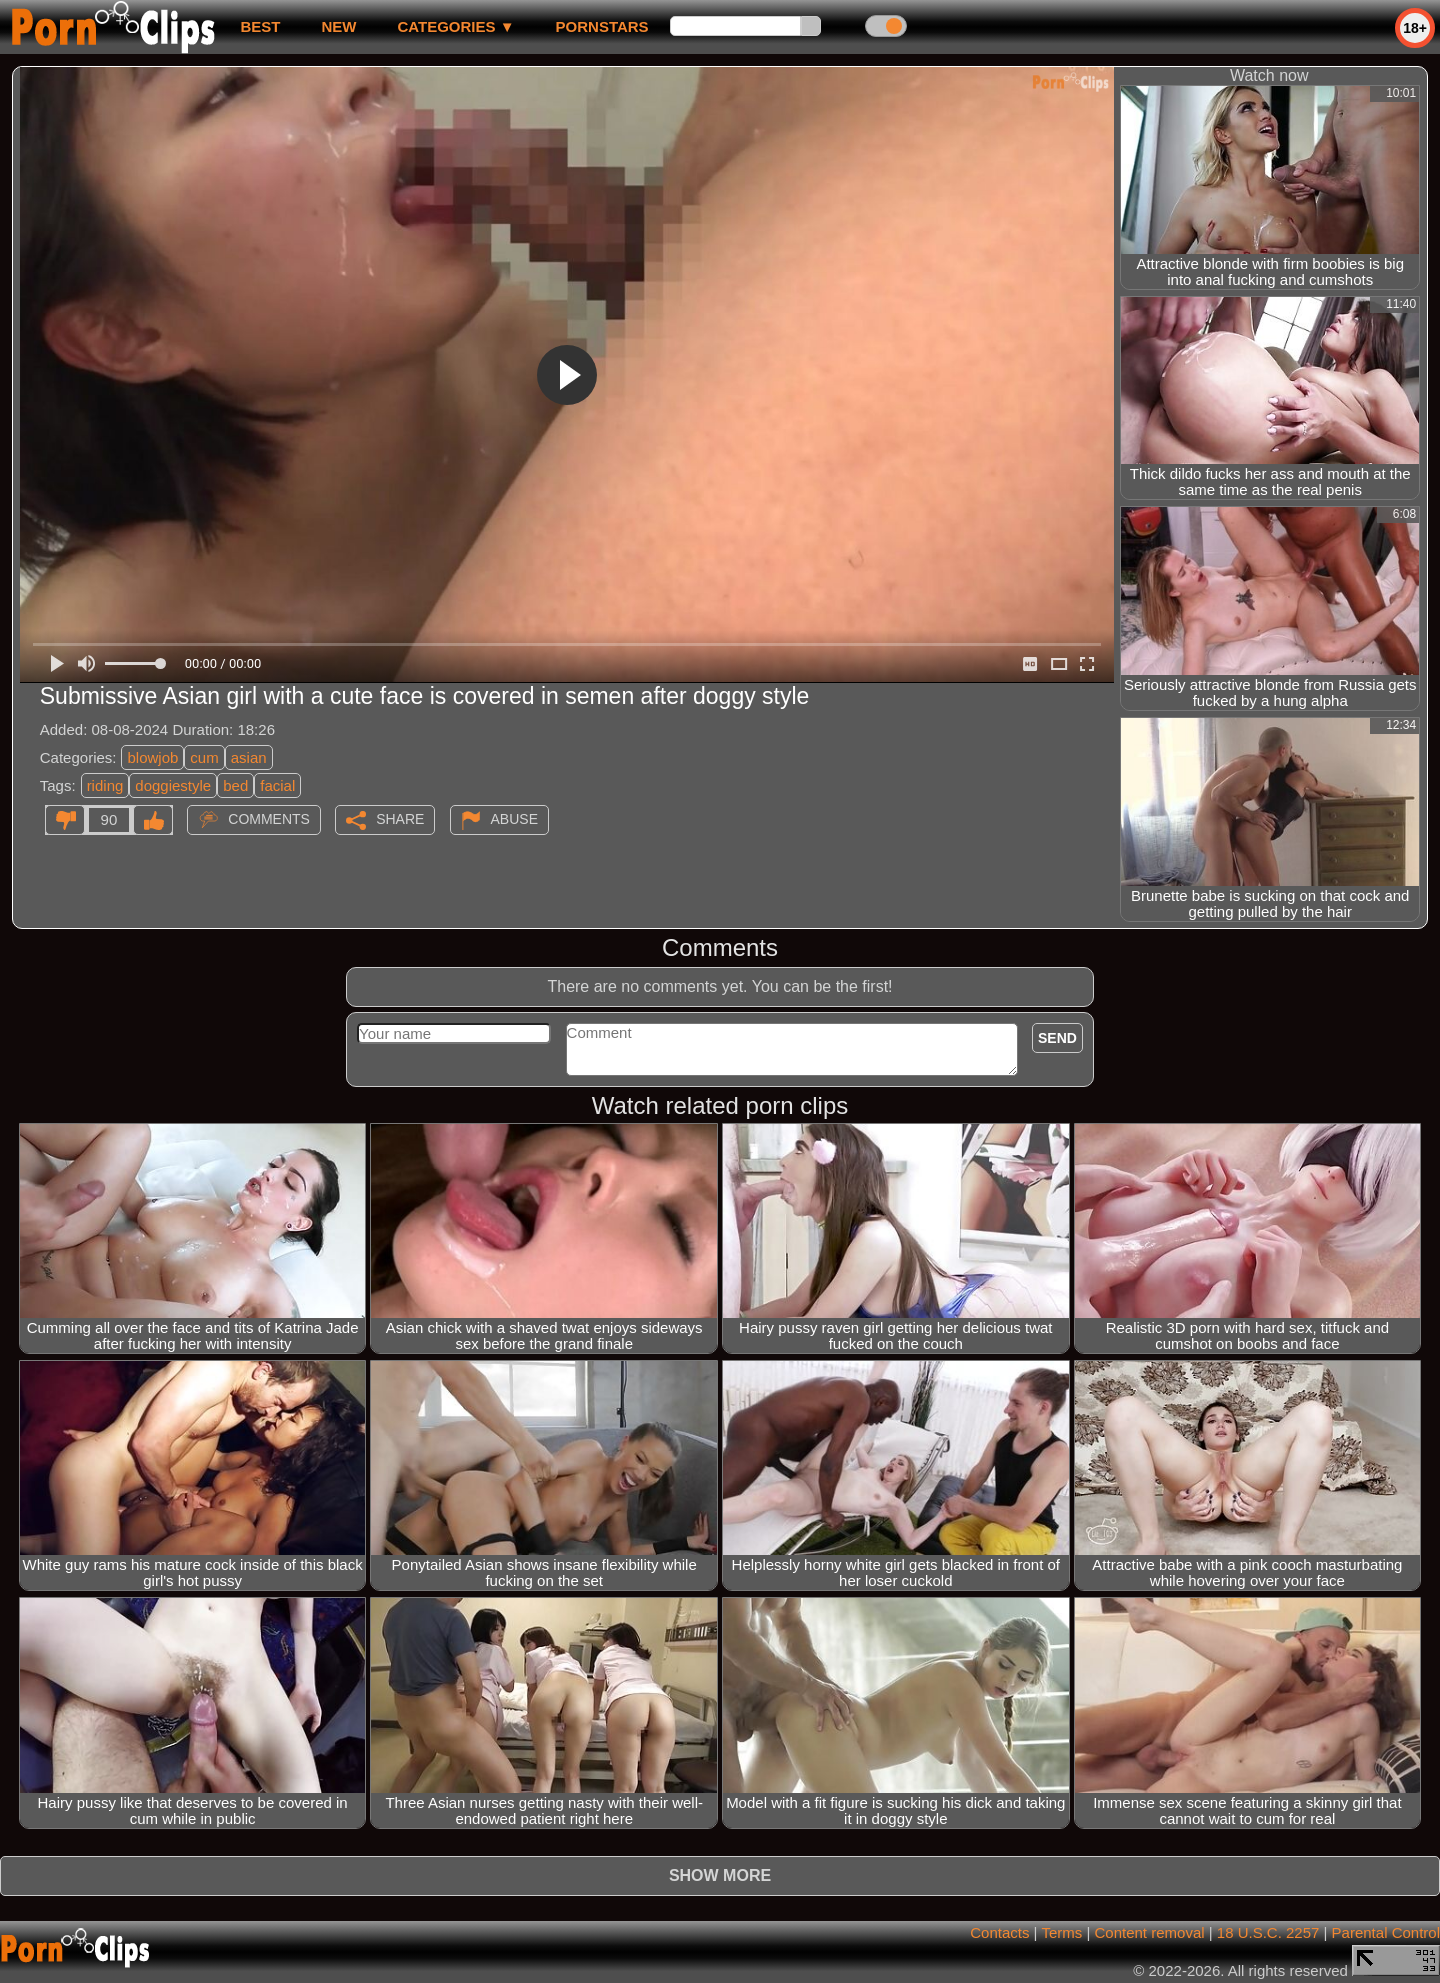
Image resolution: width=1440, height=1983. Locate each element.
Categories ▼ (455, 26)
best (260, 26)
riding (105, 785)
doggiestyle (173, 785)
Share (400, 819)
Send (1057, 1038)
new (338, 26)
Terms (1061, 1932)
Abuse (514, 819)
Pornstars (602, 26)
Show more (720, 1875)
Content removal (1150, 1932)
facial (277, 785)
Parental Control (1386, 1932)
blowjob (152, 757)
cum (204, 757)
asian (249, 757)
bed (235, 785)
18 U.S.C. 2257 (1268, 1932)
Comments (269, 819)
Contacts (999, 1932)
